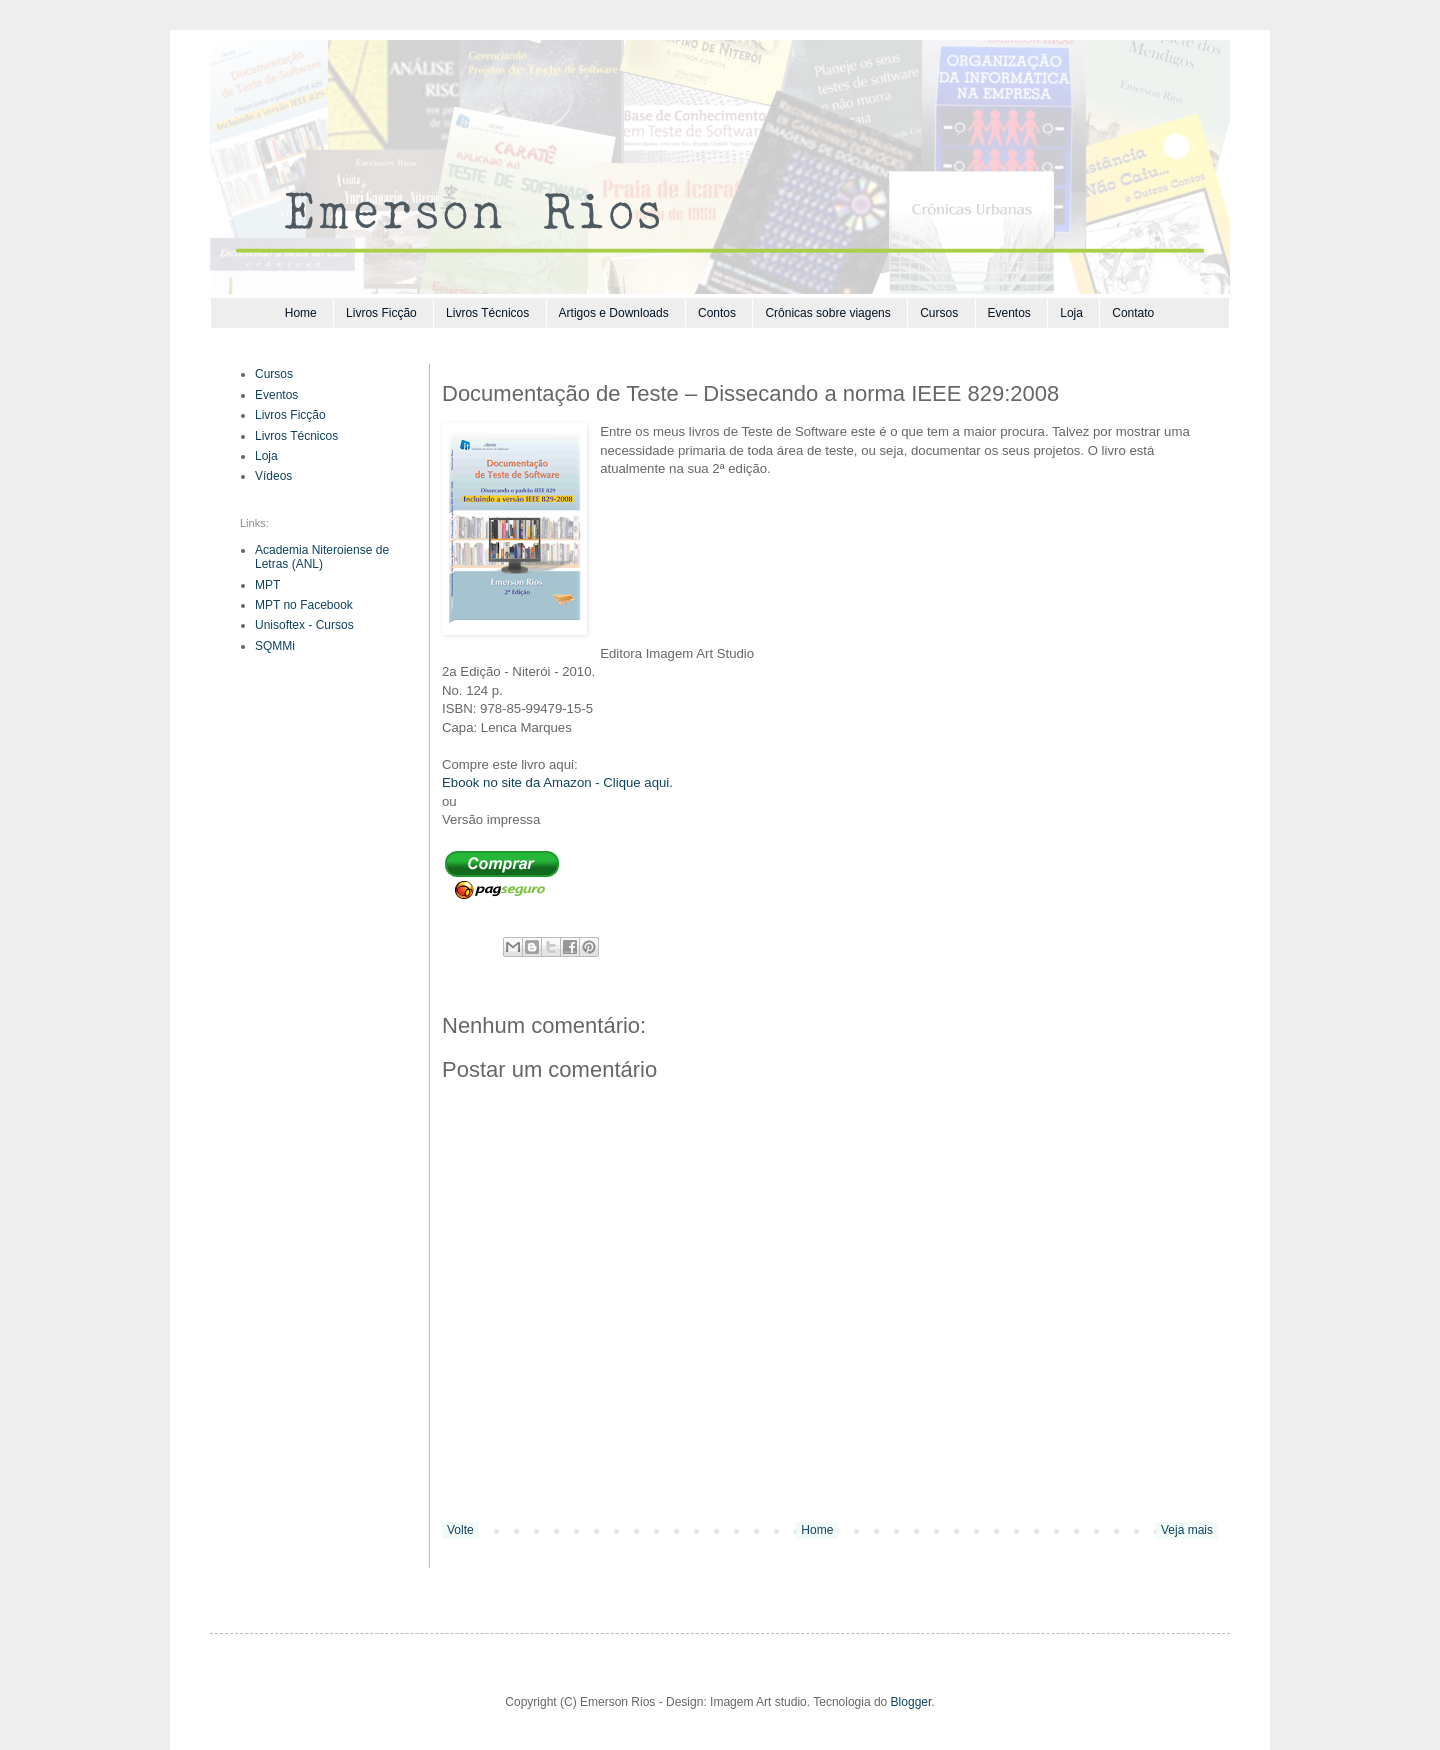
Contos (717, 313)
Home (301, 313)
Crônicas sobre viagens (827, 313)
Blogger (911, 1702)
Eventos (1009, 313)
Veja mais (1187, 1530)
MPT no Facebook (304, 605)
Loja (1071, 313)
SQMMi (275, 646)
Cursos (939, 313)
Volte (460, 1530)
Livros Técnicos (487, 313)
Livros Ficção (381, 313)
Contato (1133, 313)
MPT (267, 585)
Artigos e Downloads (614, 313)
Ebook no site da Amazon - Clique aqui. (557, 782)
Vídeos (273, 476)
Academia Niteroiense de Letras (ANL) (322, 557)
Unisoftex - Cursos (304, 625)
